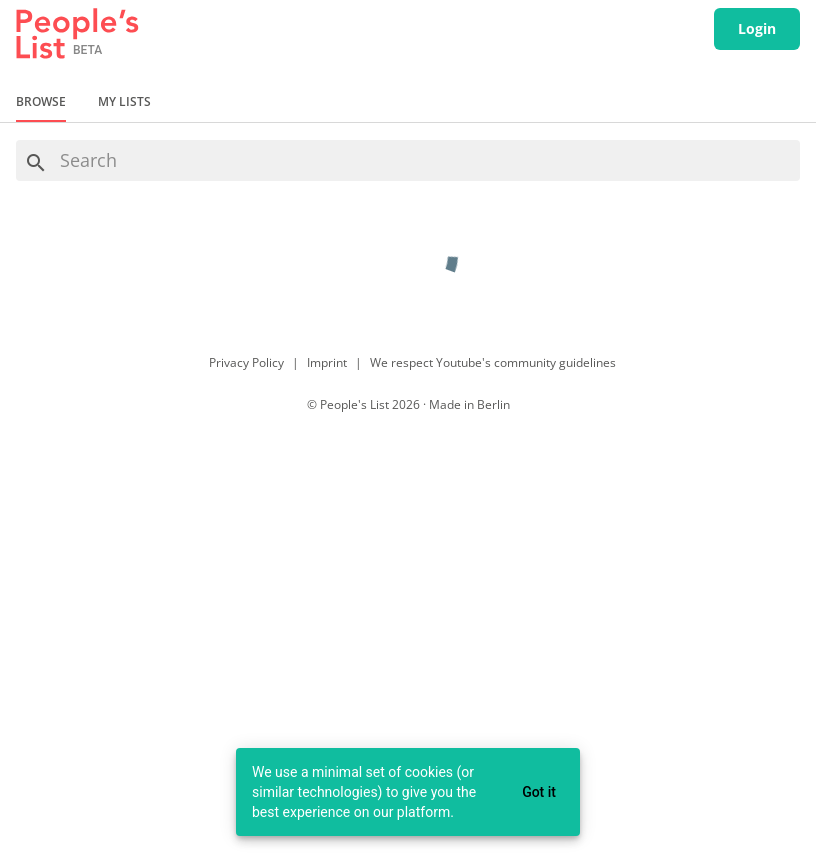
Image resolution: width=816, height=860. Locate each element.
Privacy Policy (246, 362)
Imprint (327, 362)
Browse (41, 101)
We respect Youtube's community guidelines (493, 362)
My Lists (124, 101)
